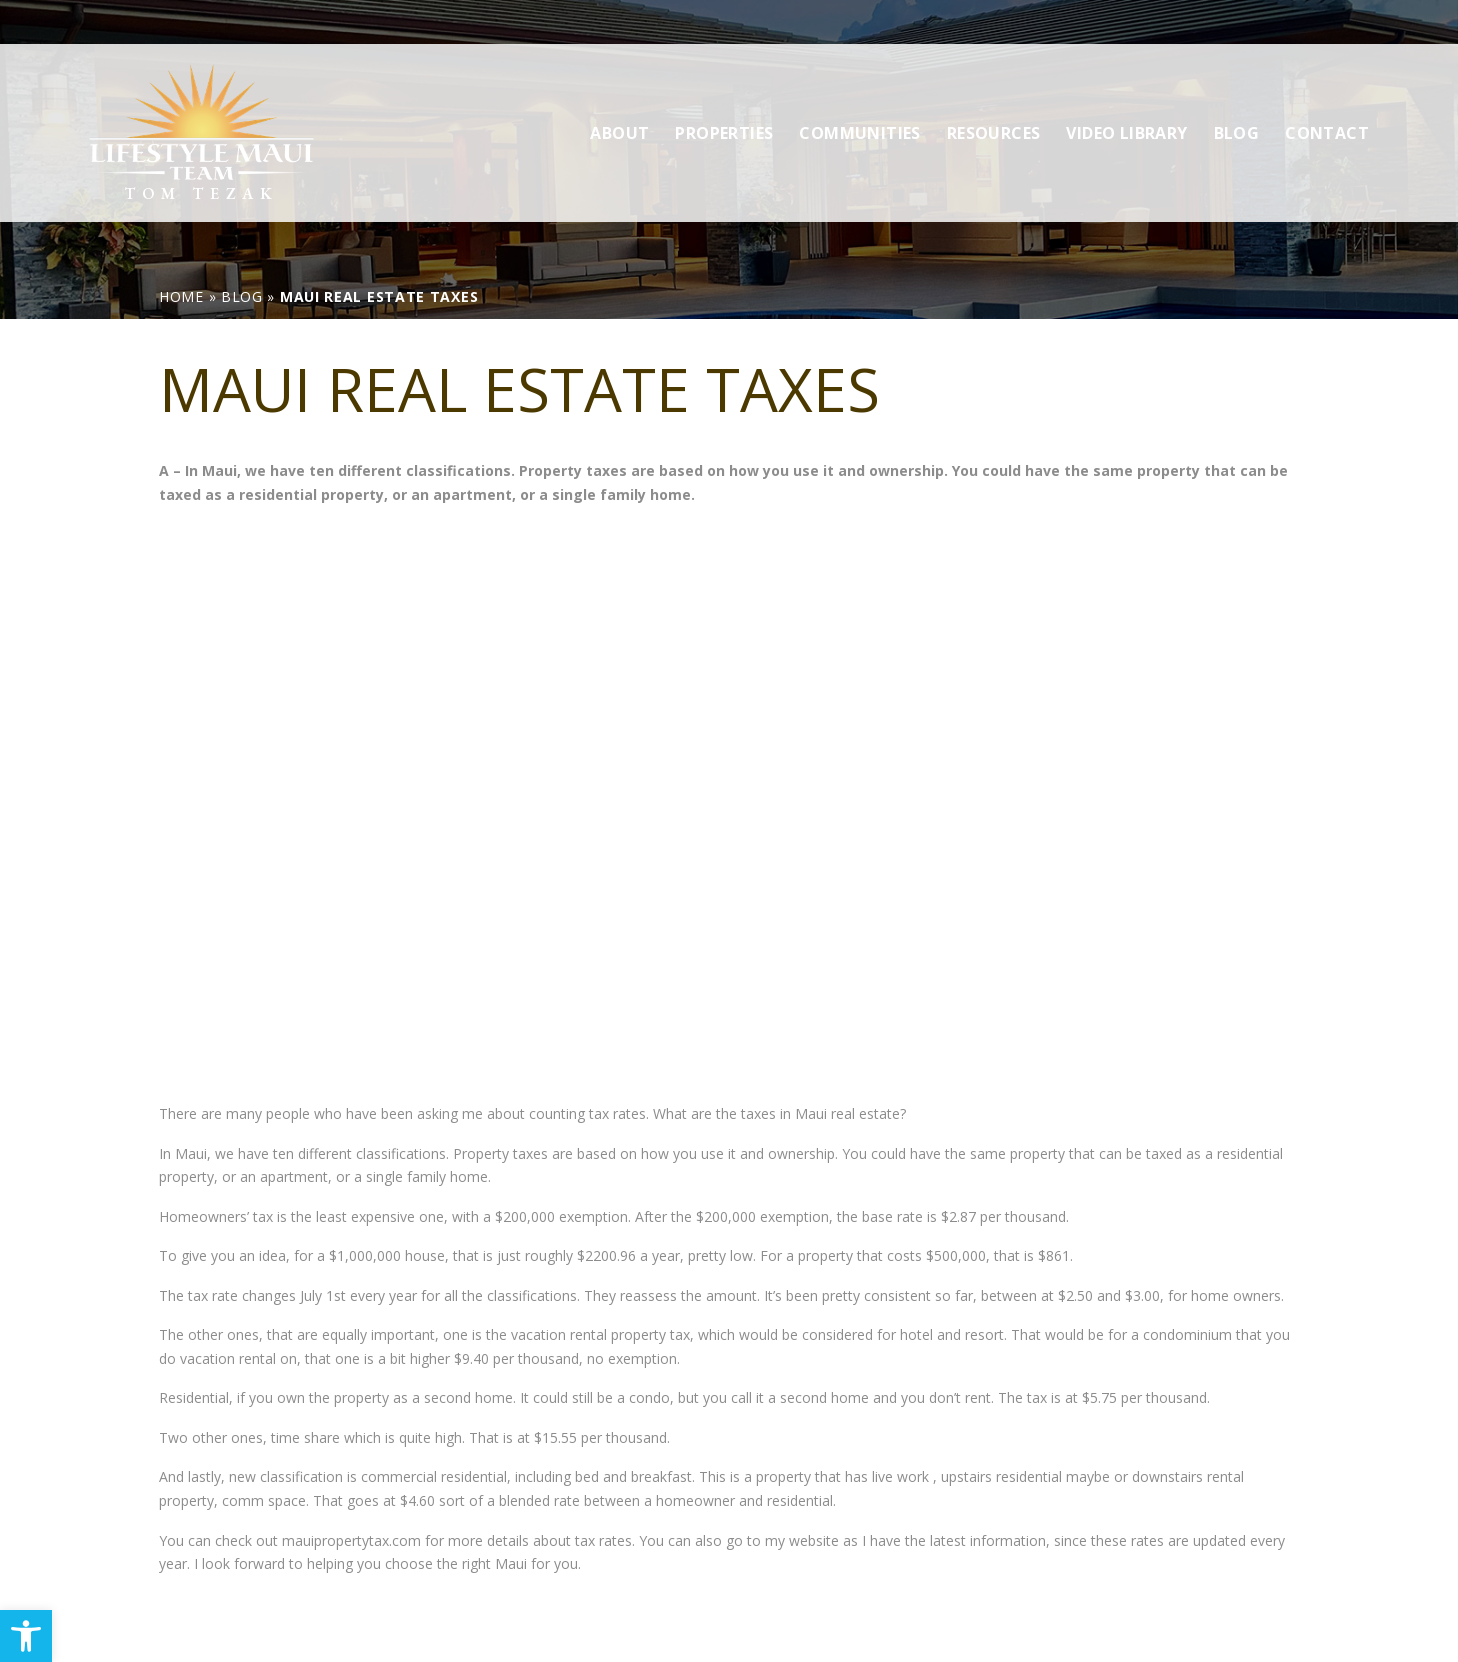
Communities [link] (859, 89)
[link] (26, 1636)
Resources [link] (994, 89)
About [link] (619, 89)
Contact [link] (1327, 89)
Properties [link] (724, 89)
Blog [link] (1237, 89)
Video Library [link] (1126, 89)
